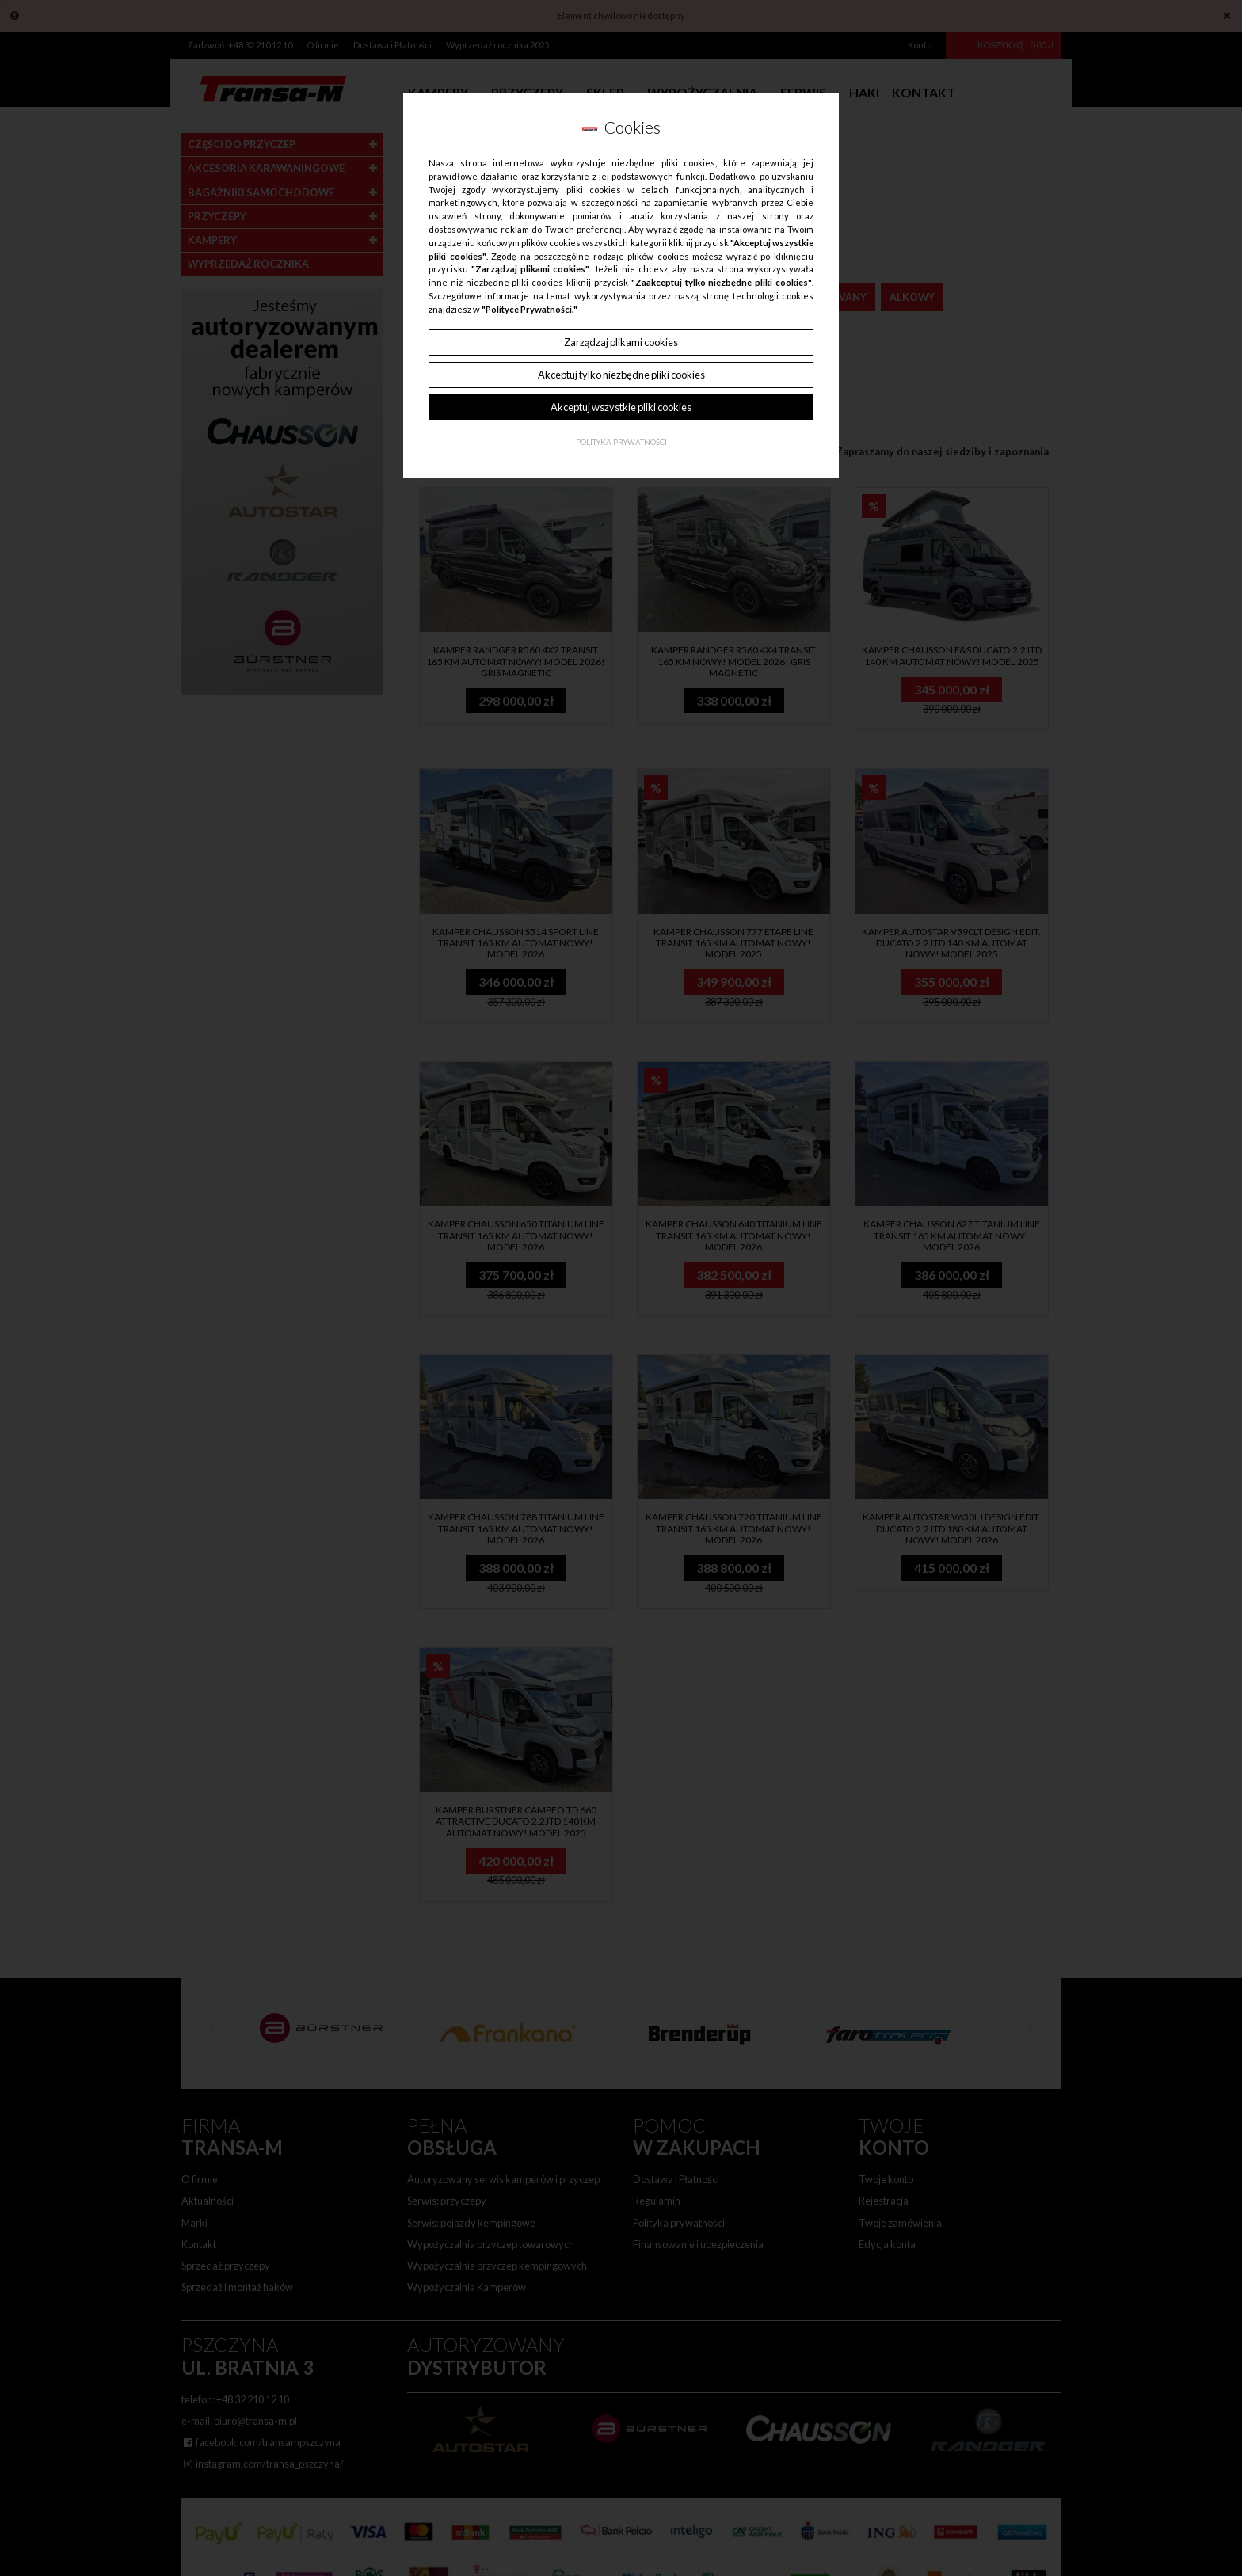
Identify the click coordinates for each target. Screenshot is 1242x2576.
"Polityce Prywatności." (529, 309)
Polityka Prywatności (621, 442)
